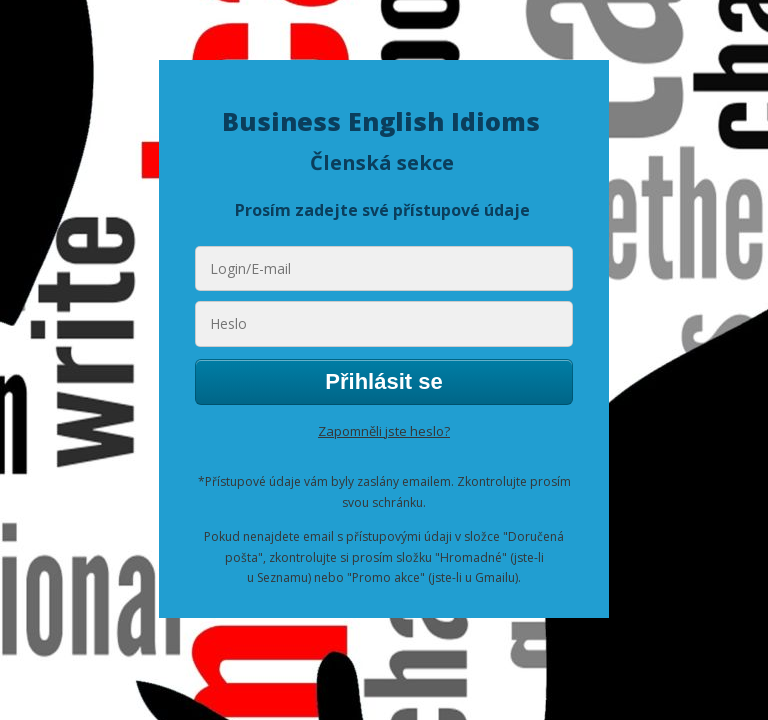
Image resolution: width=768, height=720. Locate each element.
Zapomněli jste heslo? (384, 431)
